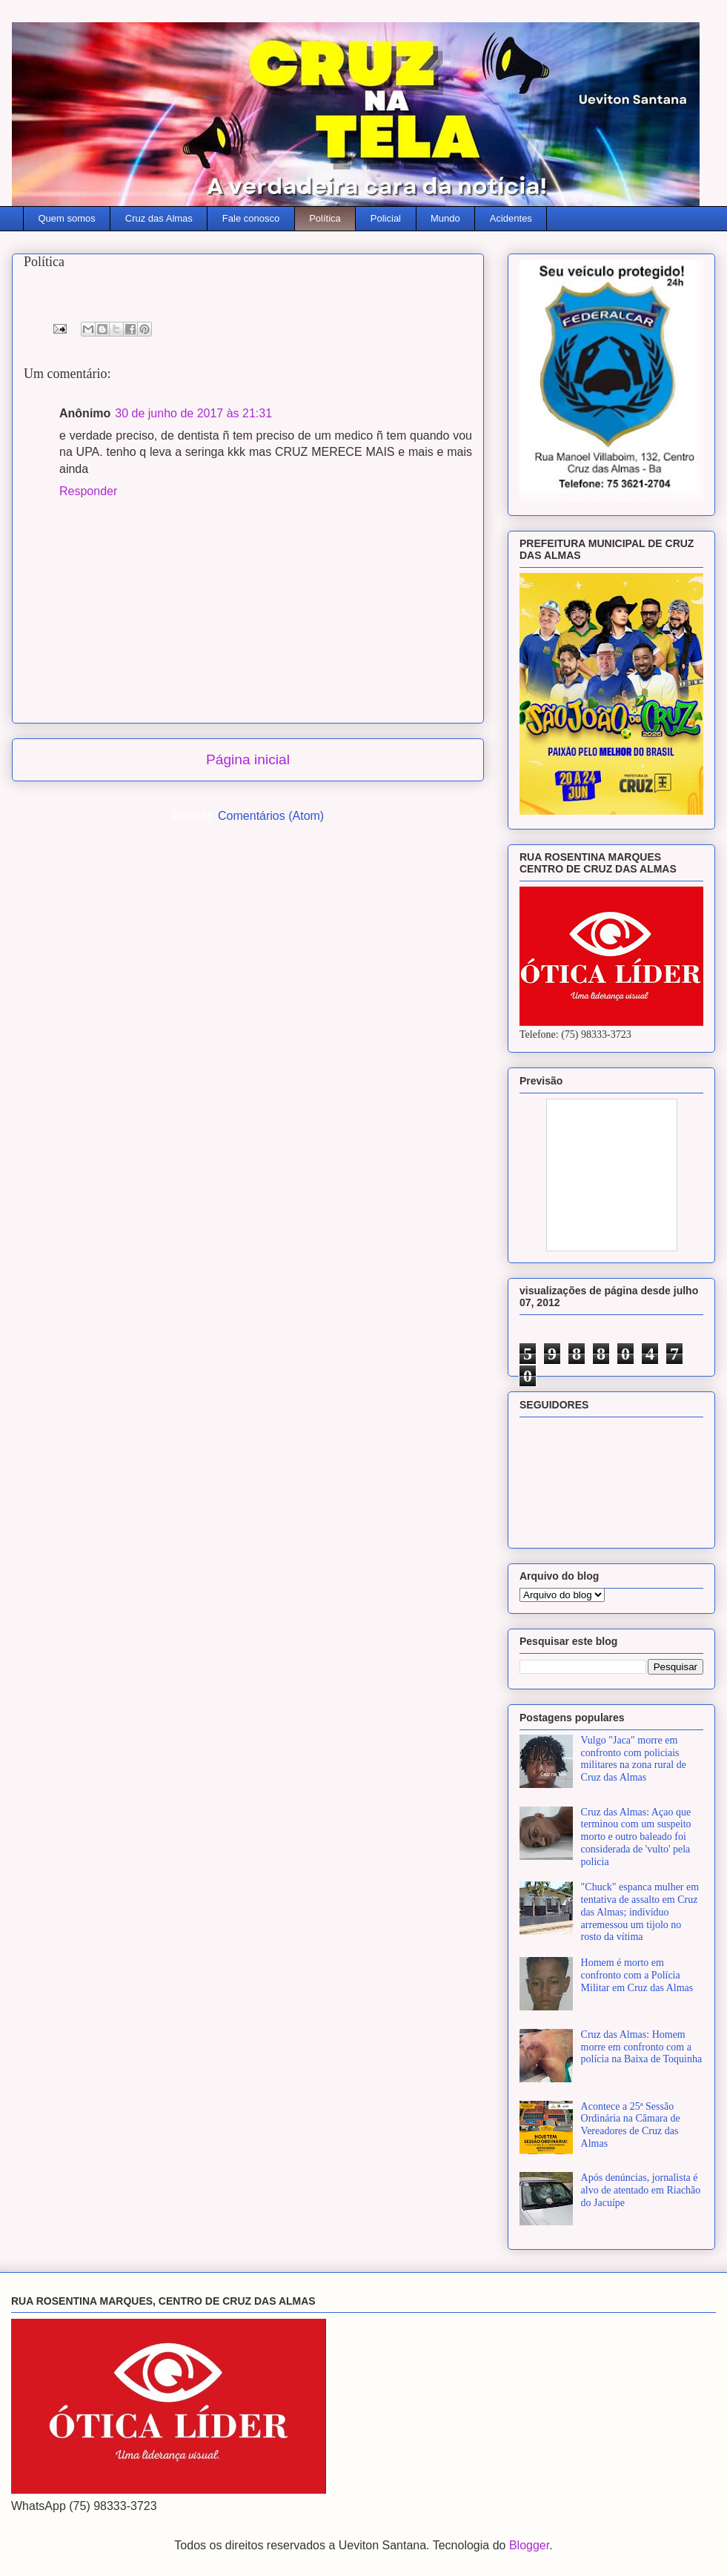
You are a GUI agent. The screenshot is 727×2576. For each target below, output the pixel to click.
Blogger (529, 2545)
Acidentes (511, 218)
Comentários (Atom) (271, 815)
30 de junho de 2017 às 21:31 (193, 413)
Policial (386, 218)
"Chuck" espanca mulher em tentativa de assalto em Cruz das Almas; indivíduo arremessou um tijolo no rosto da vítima (640, 1911)
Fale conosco (250, 218)
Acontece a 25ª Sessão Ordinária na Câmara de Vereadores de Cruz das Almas (630, 2125)
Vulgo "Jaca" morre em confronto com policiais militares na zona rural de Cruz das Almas (633, 1759)
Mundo (445, 218)
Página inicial (248, 759)
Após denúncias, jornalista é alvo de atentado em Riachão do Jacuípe (641, 2190)
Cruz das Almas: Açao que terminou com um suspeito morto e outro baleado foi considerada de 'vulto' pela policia (636, 1837)
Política (325, 218)
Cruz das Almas (159, 218)
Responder (88, 491)
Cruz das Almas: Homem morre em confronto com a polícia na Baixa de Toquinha (642, 2047)
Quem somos (67, 218)
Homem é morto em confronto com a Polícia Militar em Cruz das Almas (637, 1975)
